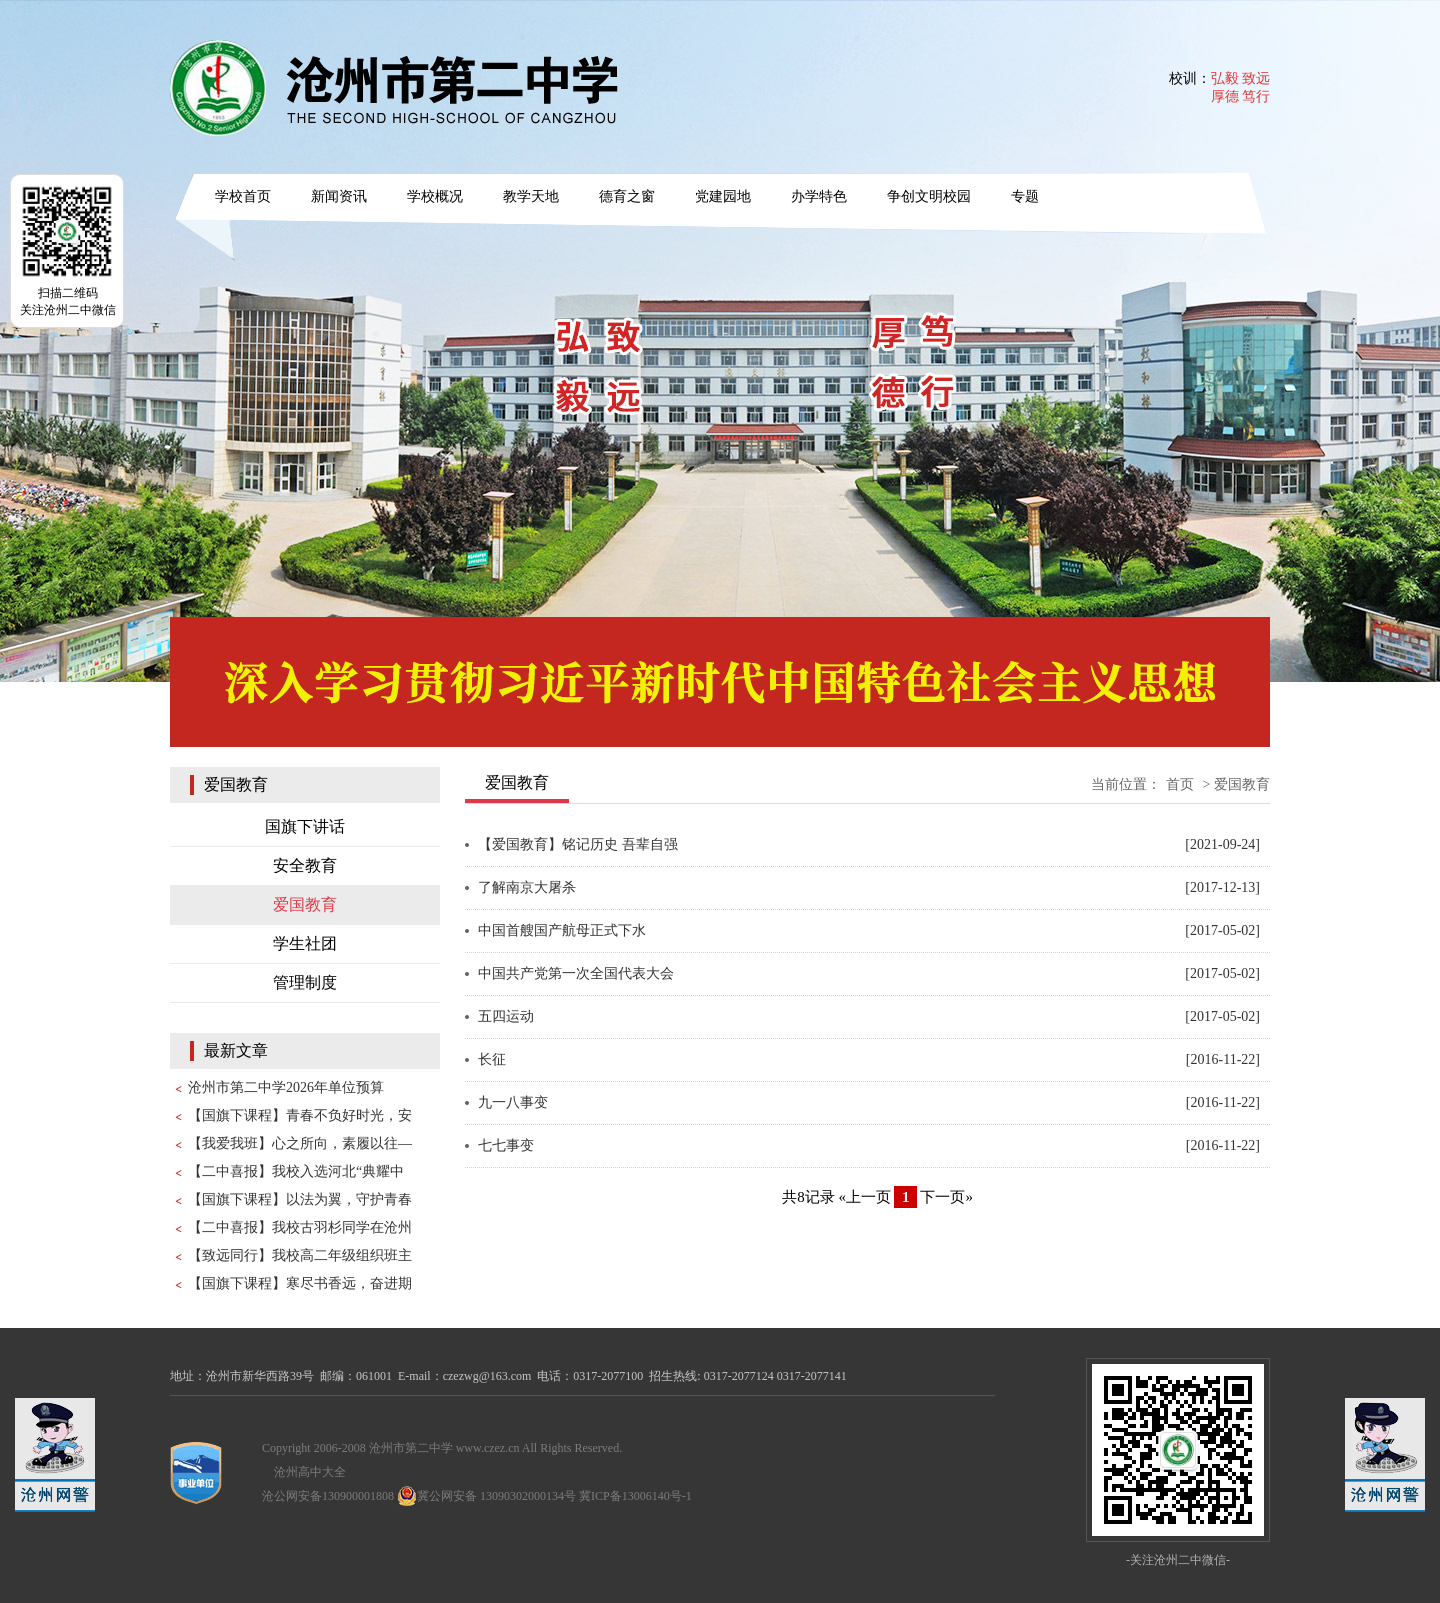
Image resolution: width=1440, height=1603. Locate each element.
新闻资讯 (339, 196)
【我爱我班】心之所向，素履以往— (300, 1143)
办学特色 (819, 196)
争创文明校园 (929, 196)
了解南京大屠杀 (527, 887)
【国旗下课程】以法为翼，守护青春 (300, 1199)
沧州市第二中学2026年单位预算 (286, 1087)
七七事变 (506, 1145)
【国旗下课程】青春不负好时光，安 (300, 1115)
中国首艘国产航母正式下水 (562, 930)
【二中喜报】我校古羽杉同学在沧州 (300, 1227)
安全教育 (305, 865)
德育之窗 (627, 196)
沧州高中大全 (310, 1472)
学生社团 (305, 943)
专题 (1025, 196)
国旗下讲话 (305, 826)
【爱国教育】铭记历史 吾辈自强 (578, 844)
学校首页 (243, 196)
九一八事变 (513, 1102)
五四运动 (506, 1016)
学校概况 (435, 196)
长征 (492, 1059)
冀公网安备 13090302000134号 (486, 1496)
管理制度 (305, 982)
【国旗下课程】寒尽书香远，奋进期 (300, 1283)
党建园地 (723, 196)
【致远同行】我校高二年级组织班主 (300, 1255)
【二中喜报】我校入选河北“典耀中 (296, 1171)
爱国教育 (305, 904)
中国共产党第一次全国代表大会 (576, 973)
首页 (1180, 784)
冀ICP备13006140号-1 (635, 1496)
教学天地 (531, 196)
